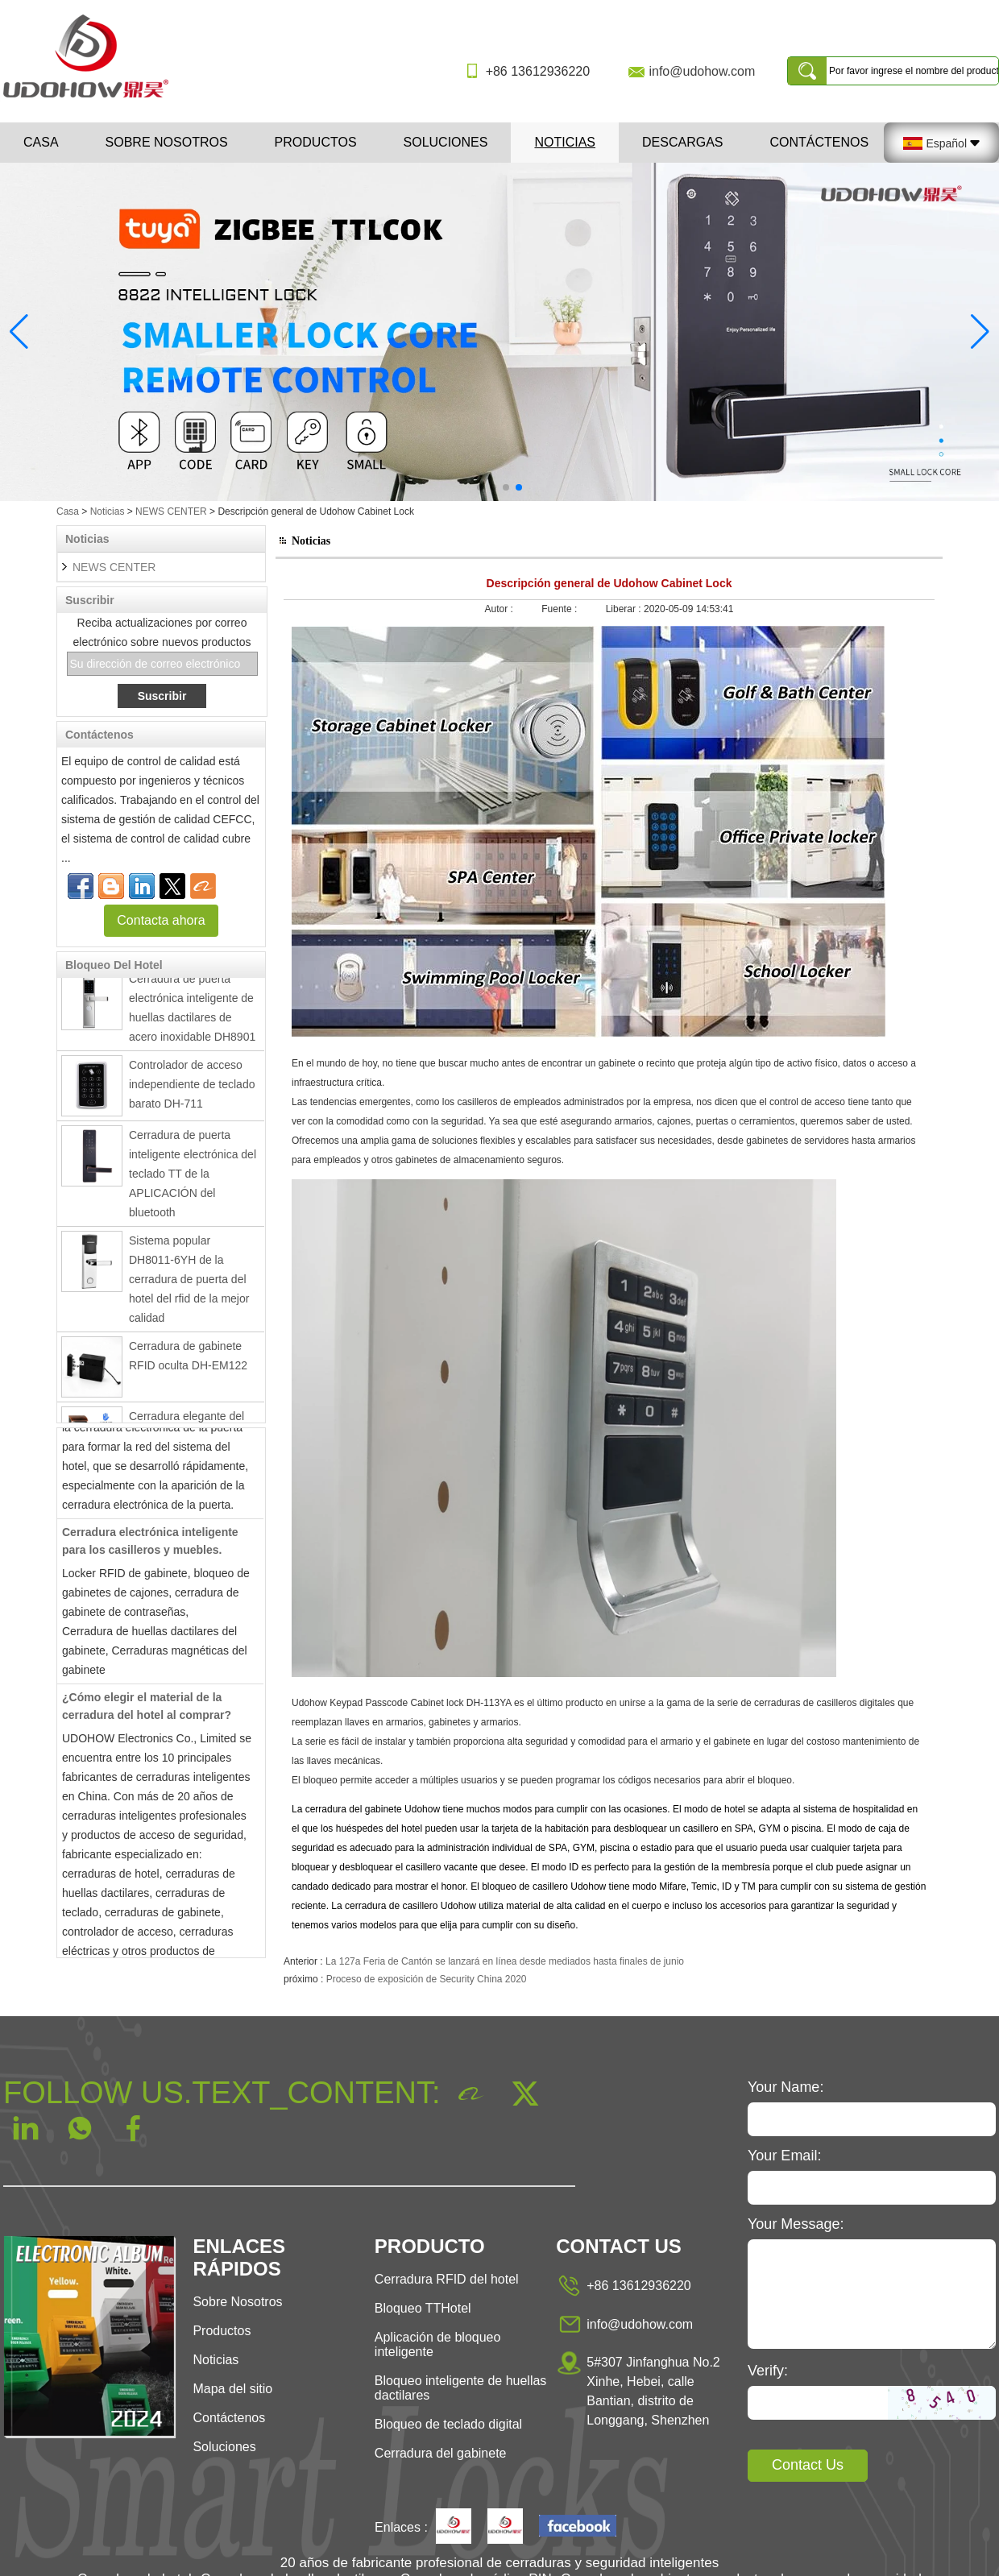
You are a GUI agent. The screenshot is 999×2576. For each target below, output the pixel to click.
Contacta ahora (161, 920)
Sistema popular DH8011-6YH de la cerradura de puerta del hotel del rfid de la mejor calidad (189, 1285)
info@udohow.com (702, 71)
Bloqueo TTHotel (423, 2308)
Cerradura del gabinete (441, 2453)
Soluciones (446, 142)
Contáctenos (819, 142)
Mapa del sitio (232, 2389)
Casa (41, 142)
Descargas (682, 142)
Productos (316, 142)
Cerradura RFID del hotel (447, 2279)
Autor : (500, 609)
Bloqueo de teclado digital (448, 2424)
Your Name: (785, 2087)
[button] (480, 487)
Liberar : (625, 609)
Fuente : (560, 609)
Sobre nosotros (167, 142)
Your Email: (784, 2155)
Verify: (768, 2371)
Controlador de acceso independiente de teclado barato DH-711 (192, 1090)
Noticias (564, 142)
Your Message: (796, 2224)
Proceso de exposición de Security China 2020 (426, 1979)
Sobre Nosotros (237, 2302)
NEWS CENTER (171, 511)
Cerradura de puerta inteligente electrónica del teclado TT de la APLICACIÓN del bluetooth (192, 1180)
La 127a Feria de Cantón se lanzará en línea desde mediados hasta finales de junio (504, 1961)
